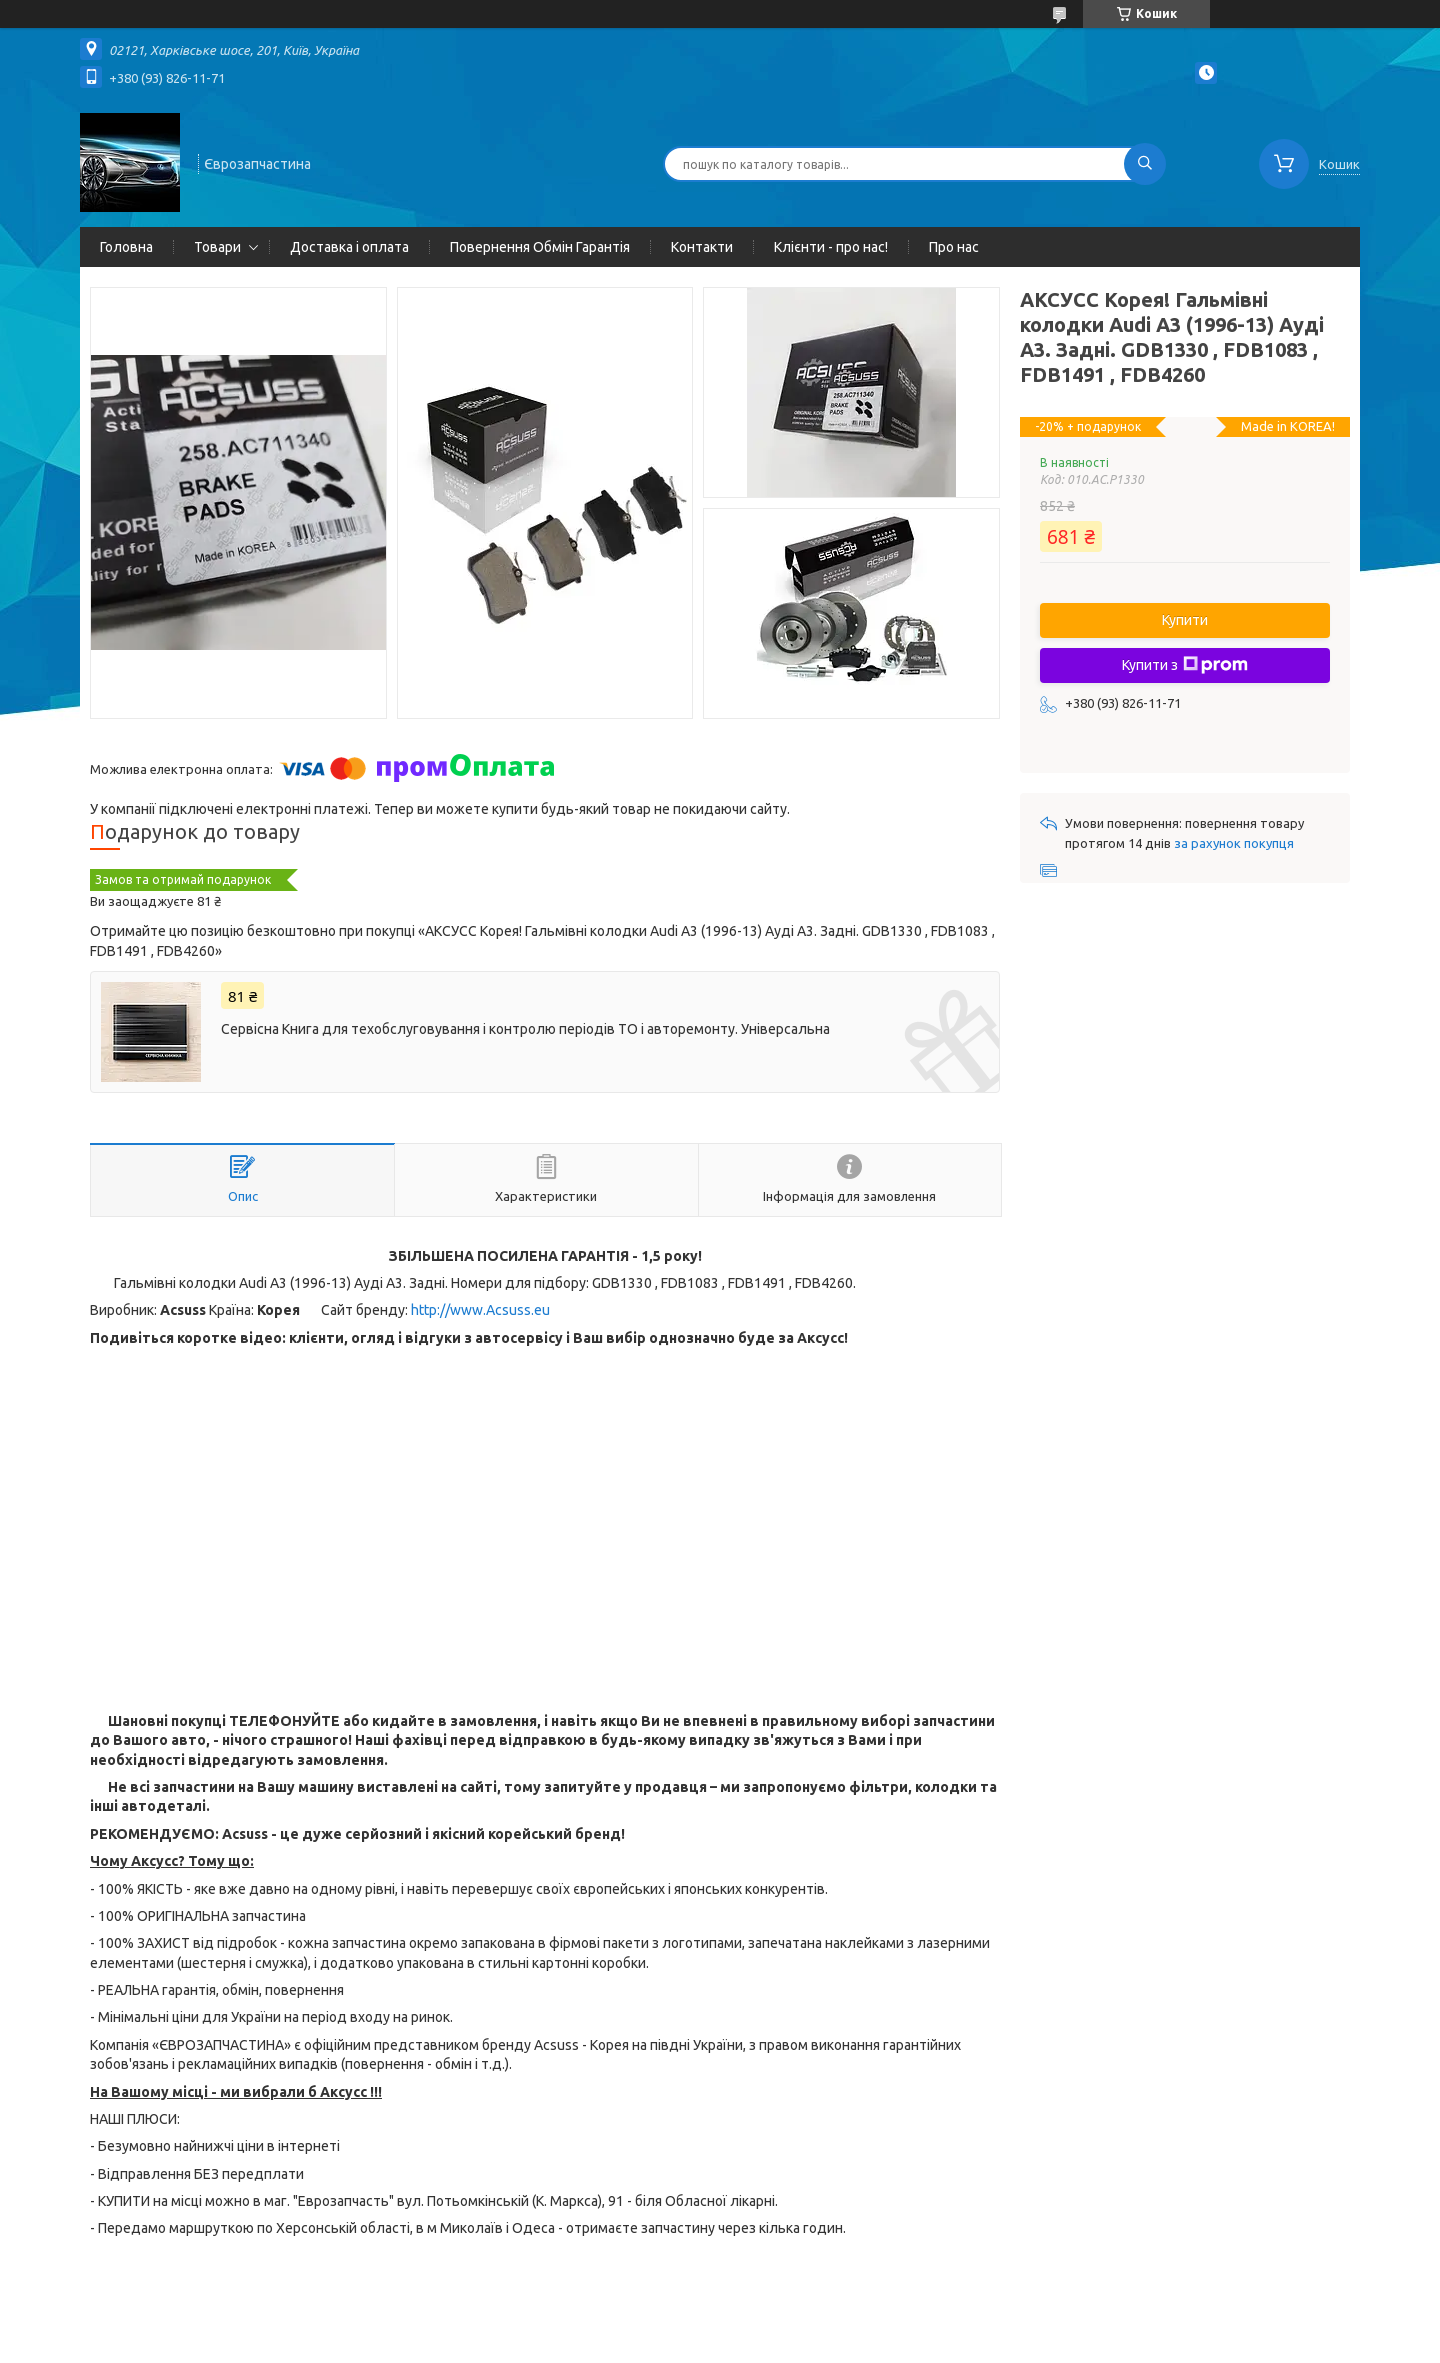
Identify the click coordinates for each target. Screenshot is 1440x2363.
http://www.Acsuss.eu (480, 1310)
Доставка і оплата (349, 247)
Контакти (702, 247)
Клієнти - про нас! (831, 247)
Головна (126, 247)
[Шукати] (1145, 164)
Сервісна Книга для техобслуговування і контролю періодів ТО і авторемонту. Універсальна (525, 1029)
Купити (1185, 620)
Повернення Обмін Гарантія (540, 247)
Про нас (954, 247)
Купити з (1185, 665)
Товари (217, 247)
